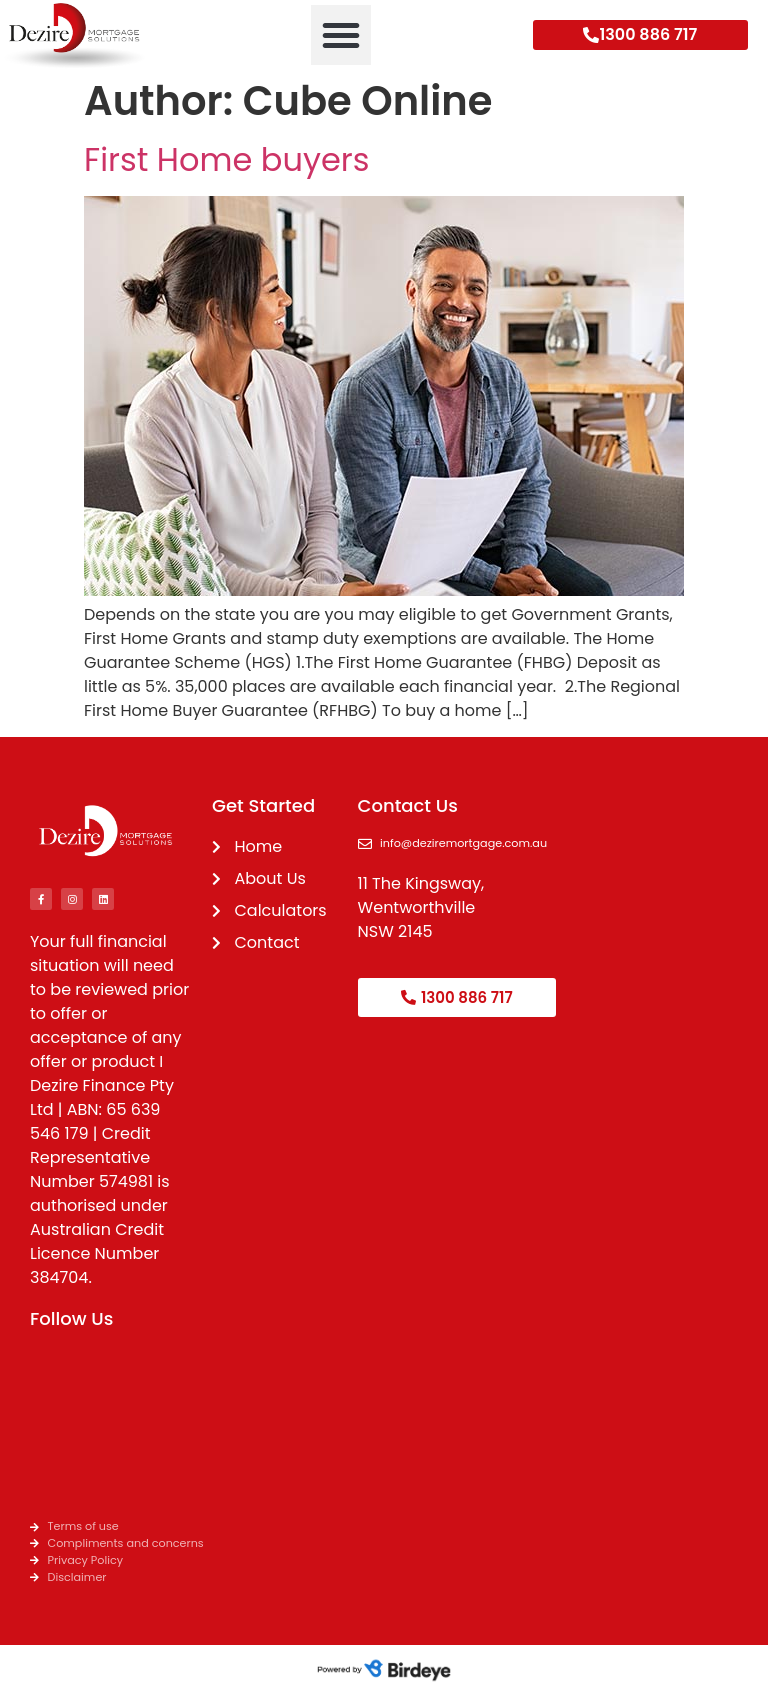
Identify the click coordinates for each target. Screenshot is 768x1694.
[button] (341, 35)
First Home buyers (226, 159)
